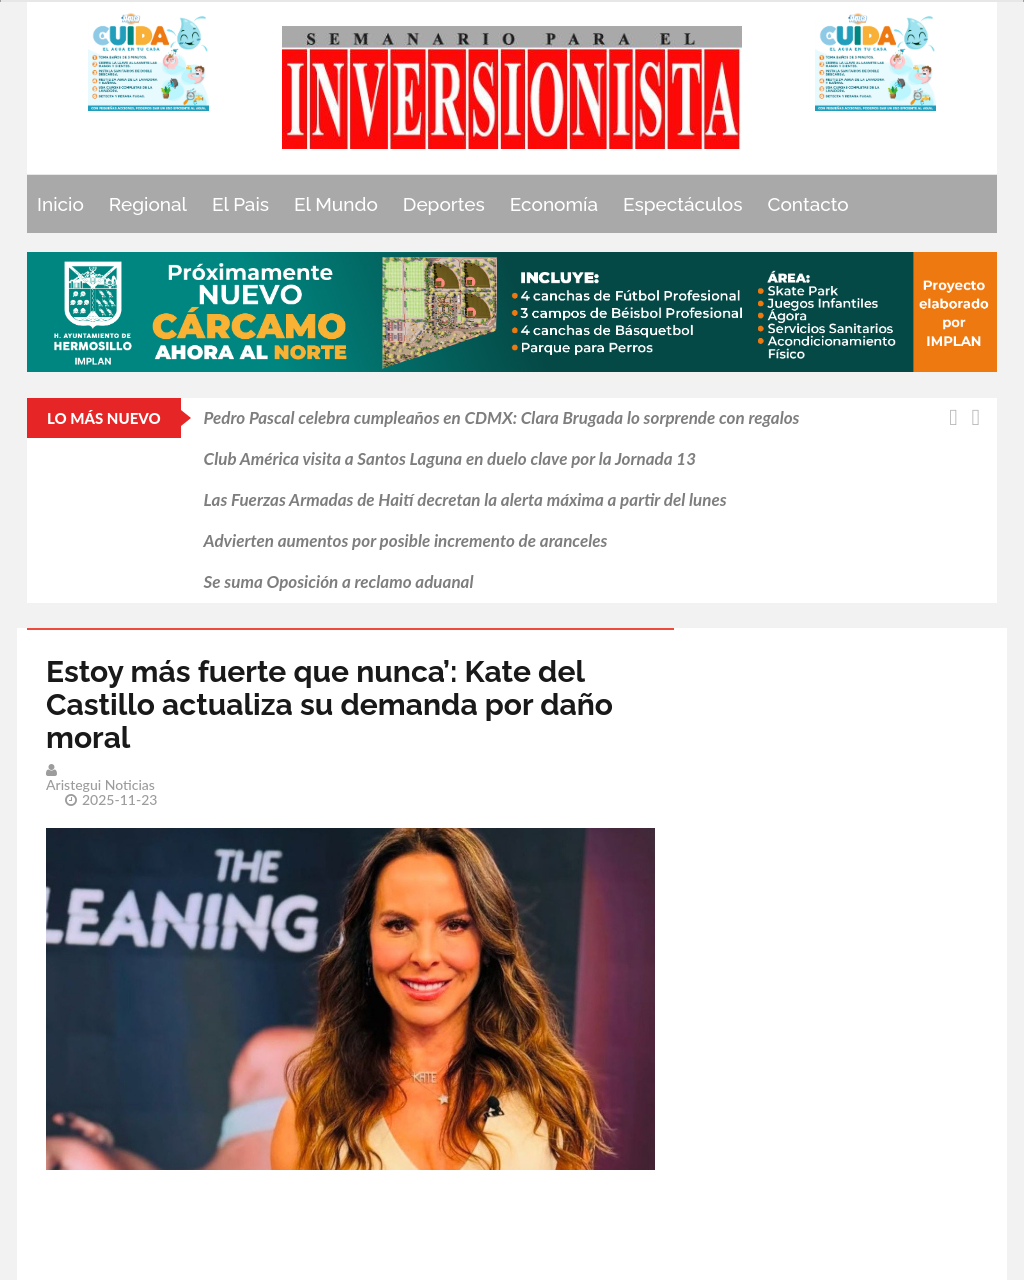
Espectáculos (683, 204)
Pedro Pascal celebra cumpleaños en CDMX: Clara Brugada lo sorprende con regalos (502, 417)
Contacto (808, 204)
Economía (554, 204)
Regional (148, 204)
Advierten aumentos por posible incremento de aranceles (406, 540)
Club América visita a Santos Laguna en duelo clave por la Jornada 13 (450, 458)
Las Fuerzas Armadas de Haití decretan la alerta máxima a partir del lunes (465, 499)
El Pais (240, 204)
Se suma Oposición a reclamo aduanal (339, 581)
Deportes (444, 204)
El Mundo (336, 204)
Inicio (60, 204)
